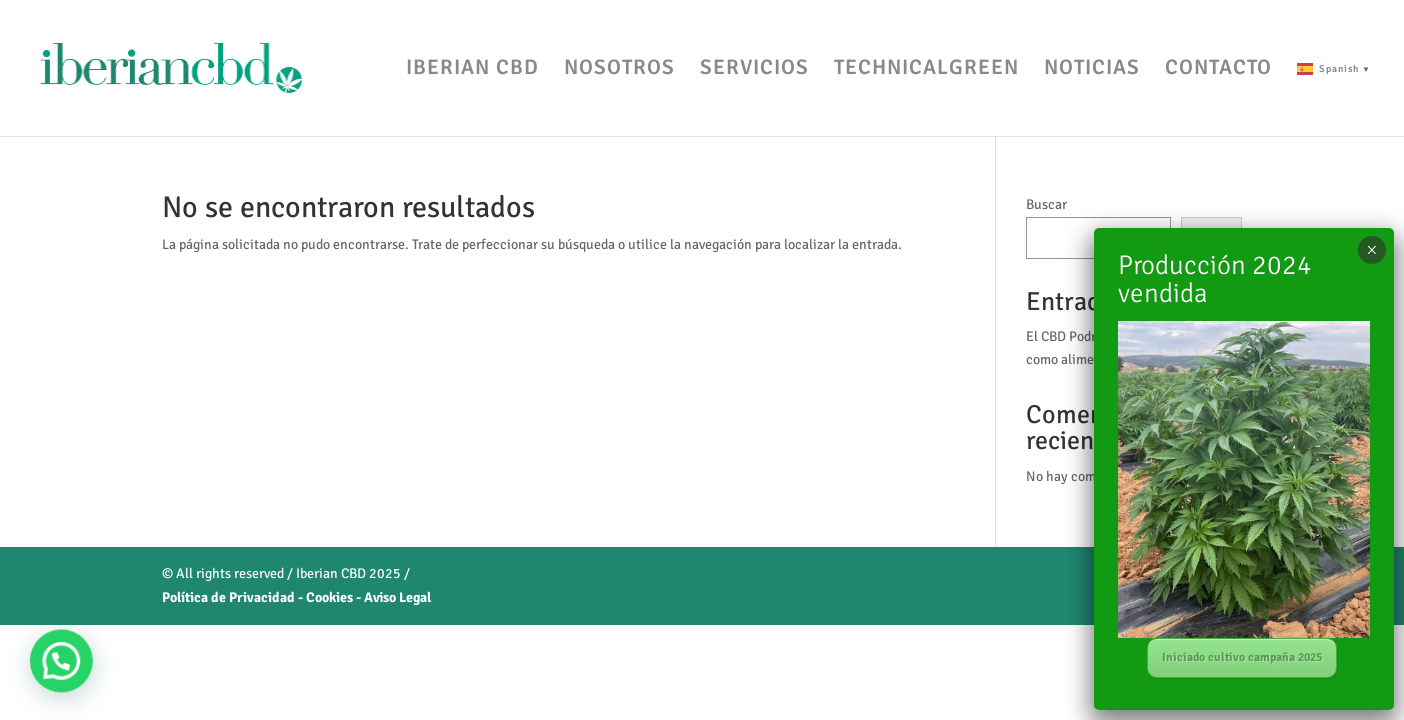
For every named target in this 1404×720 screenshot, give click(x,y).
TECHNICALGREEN (926, 70)
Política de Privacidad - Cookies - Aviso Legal (296, 597)
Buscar (1046, 204)
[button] (42, 667)
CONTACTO (1218, 70)
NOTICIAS (1092, 70)
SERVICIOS (754, 70)
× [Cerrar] (1371, 250)
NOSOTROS (619, 70)
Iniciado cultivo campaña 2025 (1242, 657)
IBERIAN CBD (472, 70)
